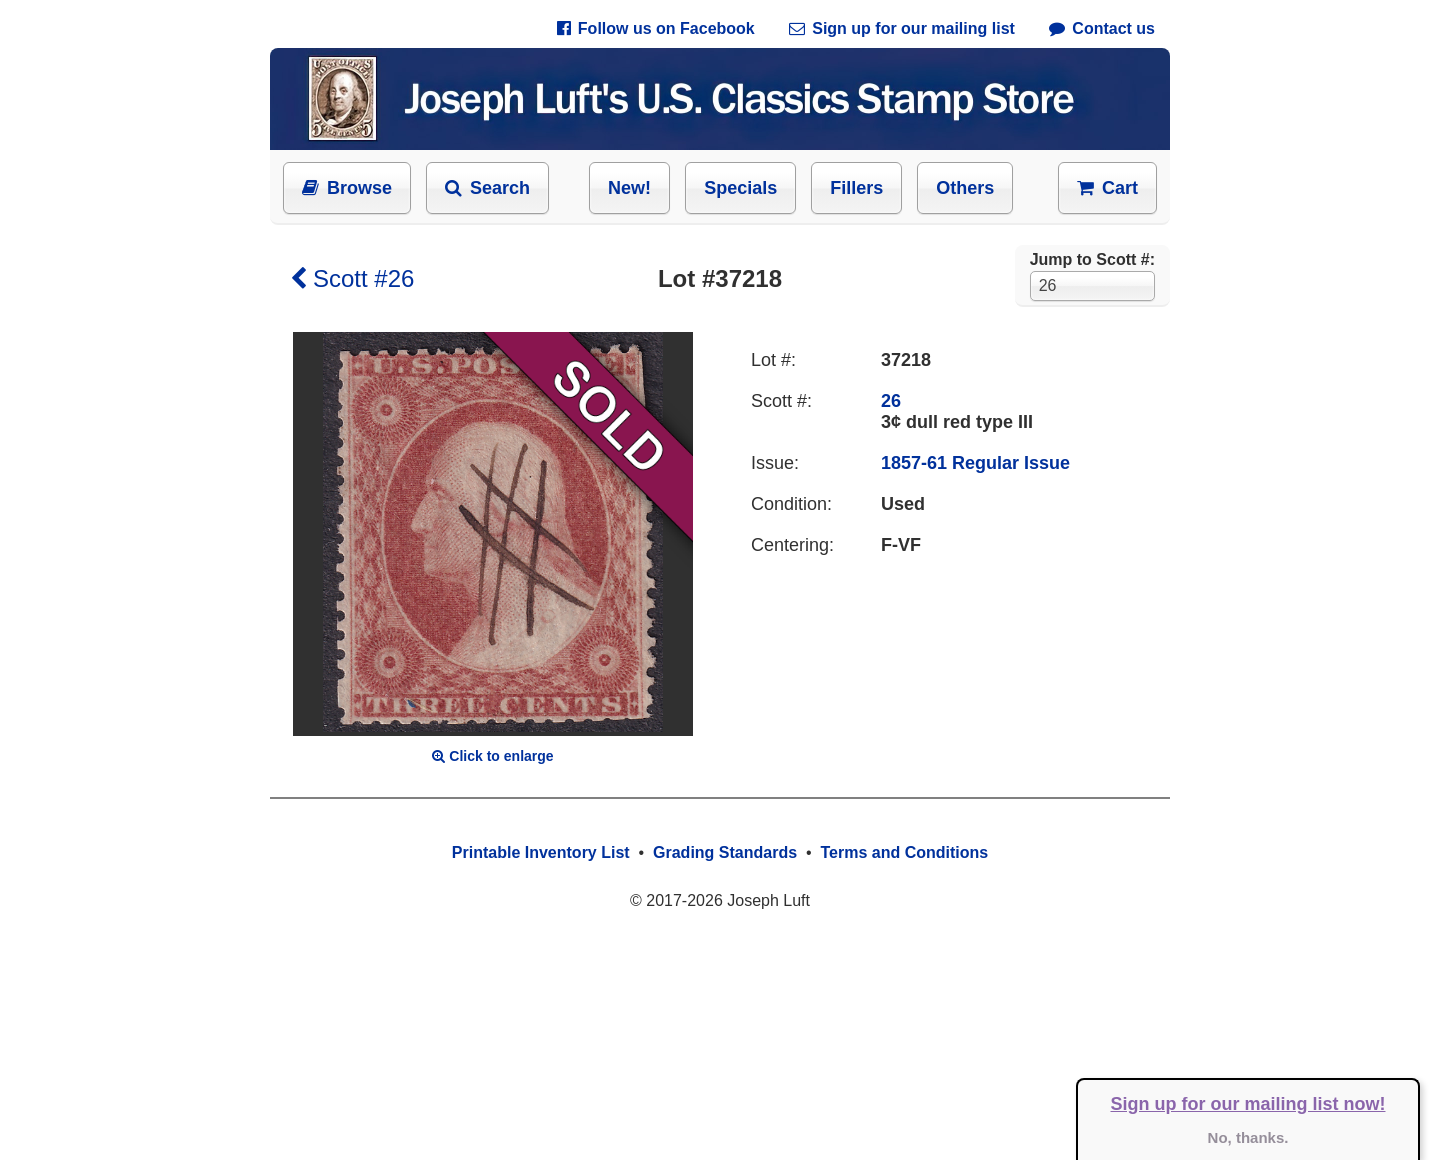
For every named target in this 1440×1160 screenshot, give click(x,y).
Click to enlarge (492, 756)
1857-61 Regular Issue (975, 463)
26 (891, 401)
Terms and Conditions (904, 852)
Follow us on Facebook (656, 28)
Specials (740, 188)
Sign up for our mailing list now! (1248, 1104)
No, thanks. (1248, 1137)
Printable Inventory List (541, 852)
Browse (347, 188)
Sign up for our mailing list (902, 28)
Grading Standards (725, 852)
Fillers (856, 188)
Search (487, 188)
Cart (1107, 188)
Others (965, 188)
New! (629, 188)
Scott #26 (352, 278)
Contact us (1102, 28)
